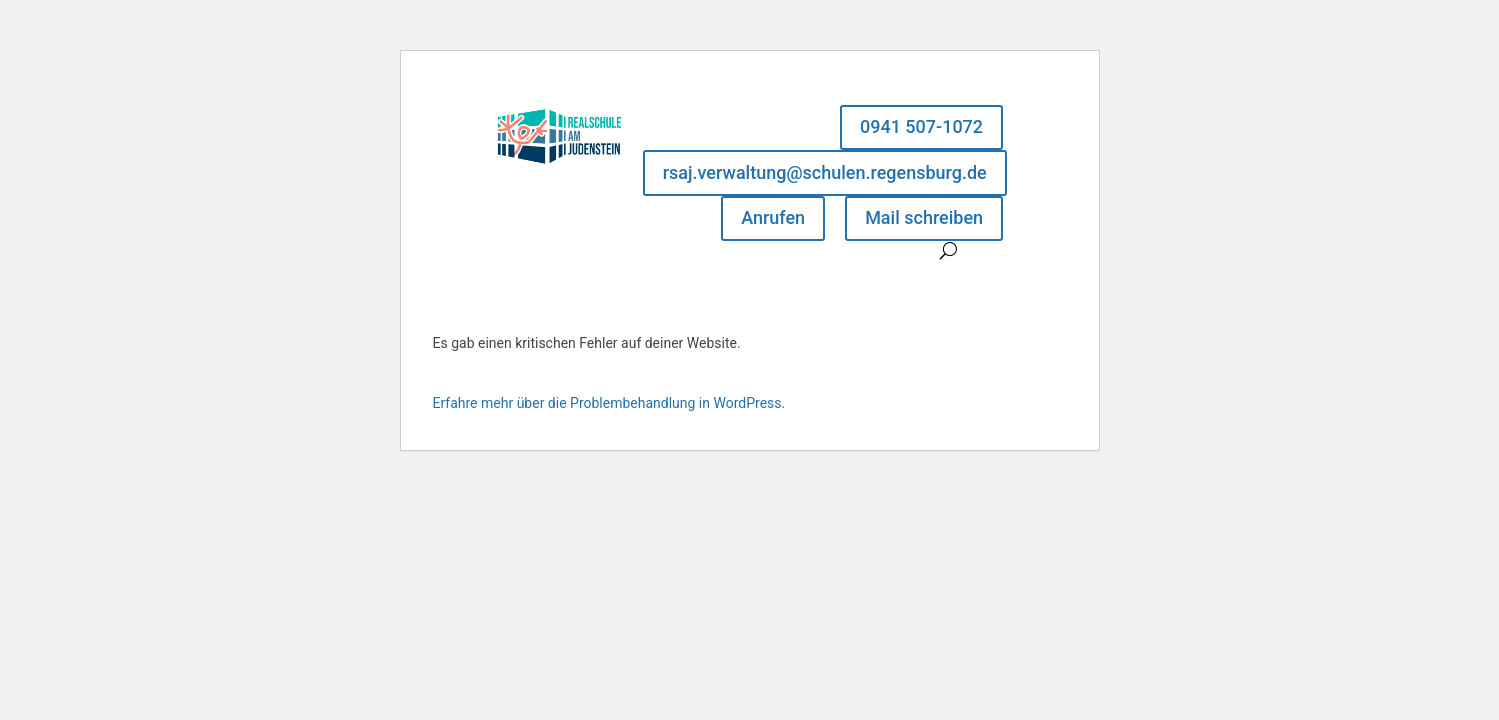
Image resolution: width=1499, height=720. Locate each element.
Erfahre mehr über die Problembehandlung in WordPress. (609, 403)
